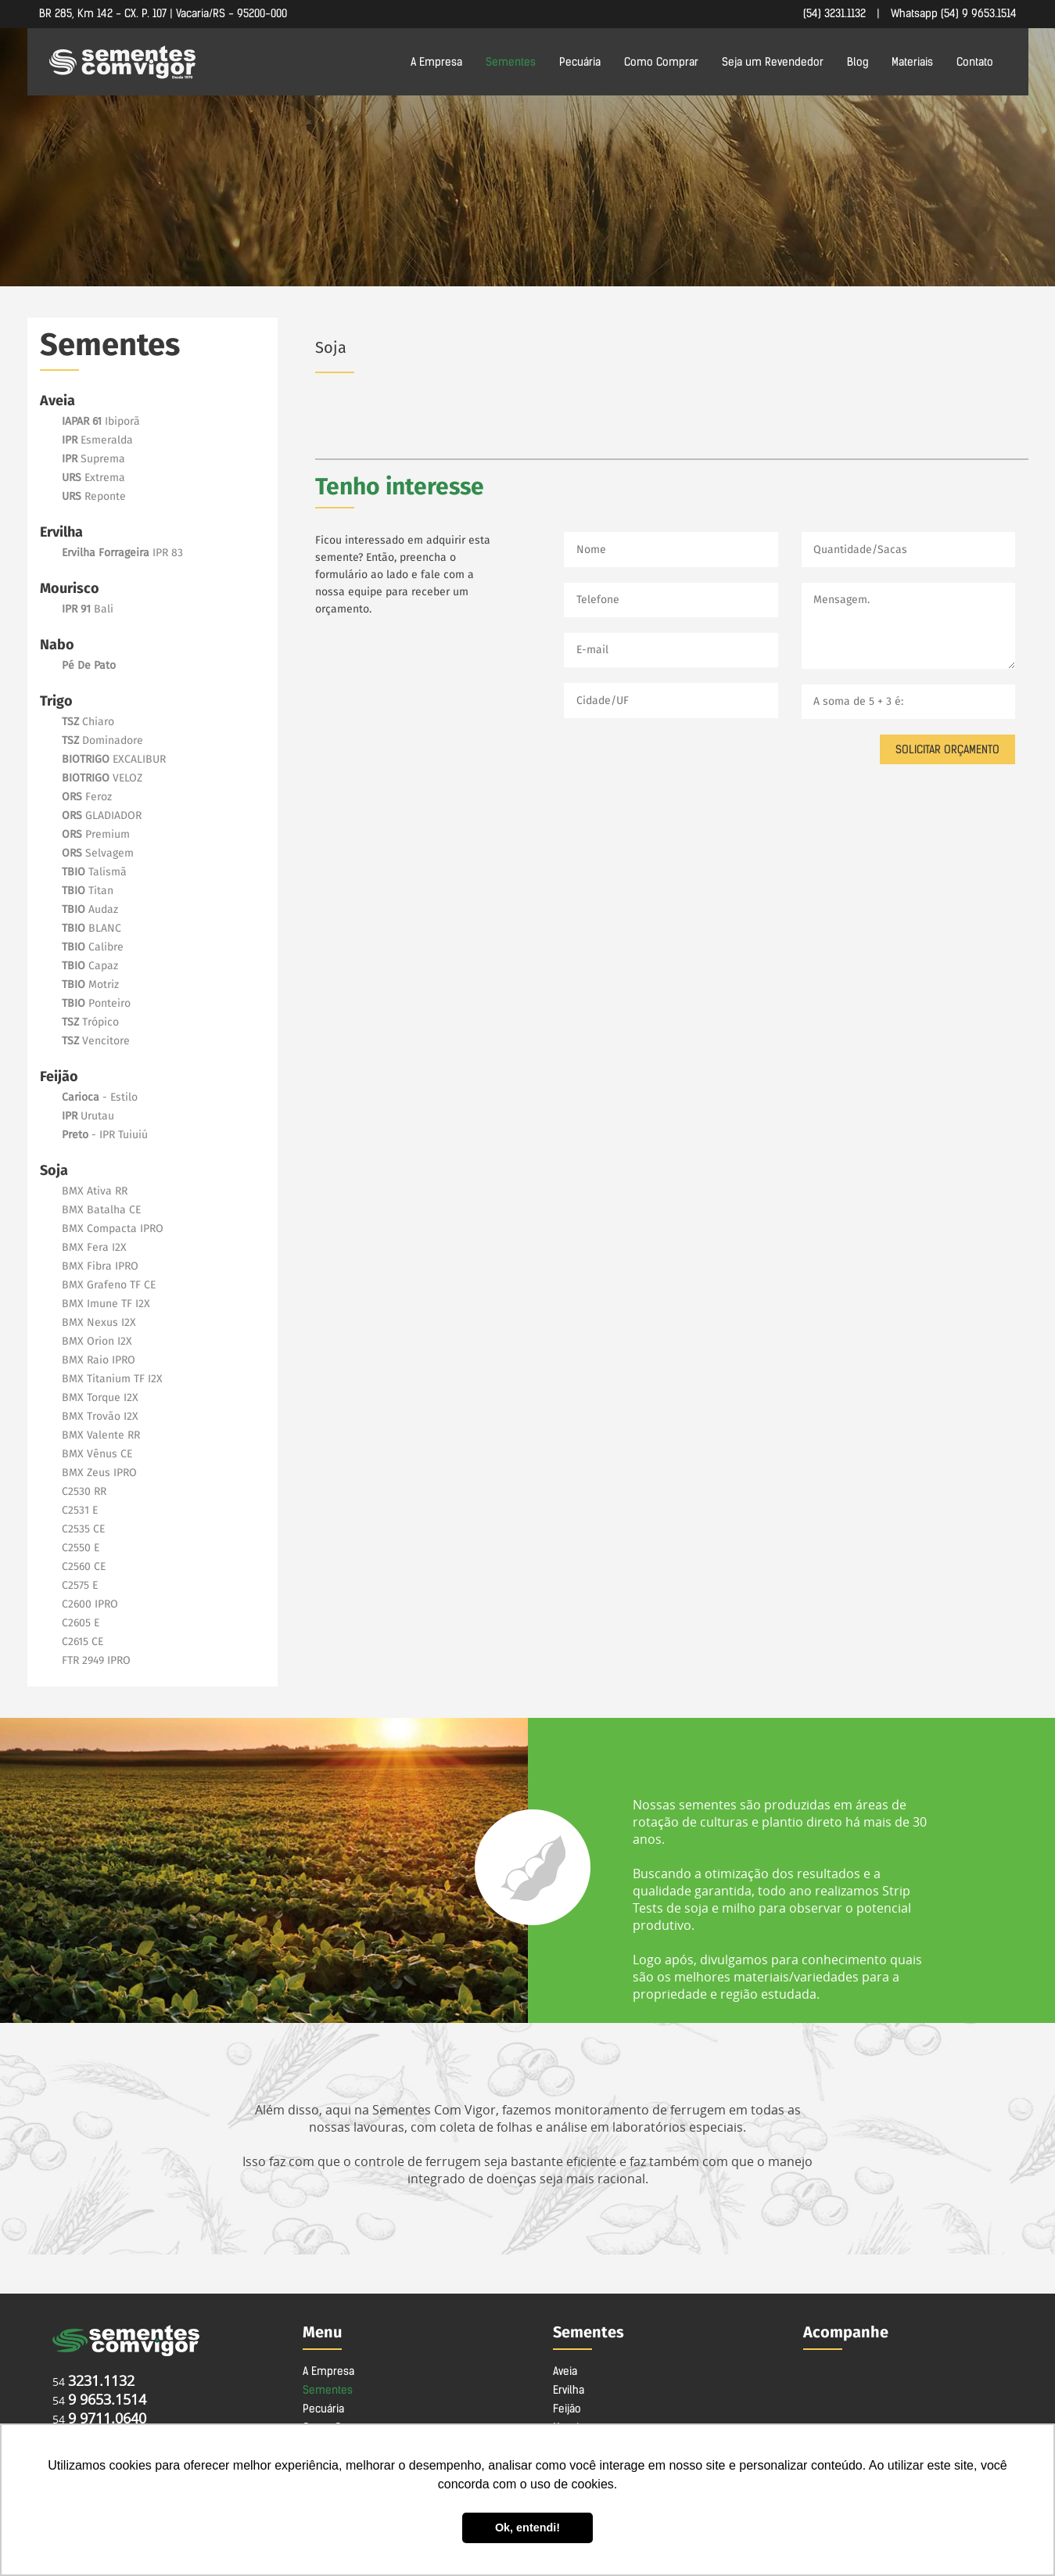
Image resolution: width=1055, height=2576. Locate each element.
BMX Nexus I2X (99, 1322)
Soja (54, 1171)
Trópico (90, 1022)
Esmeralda (97, 440)
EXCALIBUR (114, 759)
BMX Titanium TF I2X (112, 1379)
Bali (87, 609)
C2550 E (80, 1548)
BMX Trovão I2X (100, 1416)
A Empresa (436, 62)
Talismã (94, 872)
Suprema (93, 459)
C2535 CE (83, 1529)
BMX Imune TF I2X (106, 1304)
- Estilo (100, 1097)
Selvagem (98, 853)
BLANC (91, 928)
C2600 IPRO (90, 1604)
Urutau (88, 1116)
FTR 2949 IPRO (96, 1660)
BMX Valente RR (101, 1435)
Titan (87, 891)
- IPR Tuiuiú (105, 1135)
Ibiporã (101, 421)
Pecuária (580, 62)
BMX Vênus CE (97, 1454)
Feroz (87, 797)
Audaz (90, 909)
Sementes (511, 62)
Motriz (90, 984)
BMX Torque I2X (100, 1397)
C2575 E (80, 1585)
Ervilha (61, 533)
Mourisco (69, 589)
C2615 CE (82, 1641)
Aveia (57, 401)
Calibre (93, 947)
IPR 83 (122, 553)
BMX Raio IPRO (98, 1360)
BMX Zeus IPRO (99, 1473)
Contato (974, 62)
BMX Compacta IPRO (112, 1228)
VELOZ (102, 778)
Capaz (90, 966)
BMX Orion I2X (97, 1341)
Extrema (93, 477)
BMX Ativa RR (94, 1191)
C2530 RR (84, 1491)
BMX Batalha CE (101, 1210)
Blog (857, 62)
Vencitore (96, 1041)
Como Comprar (661, 62)
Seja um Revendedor (773, 62)
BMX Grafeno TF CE (109, 1285)
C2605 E (80, 1623)
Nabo (57, 645)
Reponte (94, 496)
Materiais (912, 62)
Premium (96, 834)
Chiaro (88, 722)
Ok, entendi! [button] (527, 2527)
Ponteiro (96, 1003)
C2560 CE (84, 1566)
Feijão (59, 1077)
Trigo (56, 702)
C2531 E (80, 1510)
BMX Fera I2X (94, 1247)
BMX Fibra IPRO (100, 1266)
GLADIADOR (102, 815)
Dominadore (102, 740)
